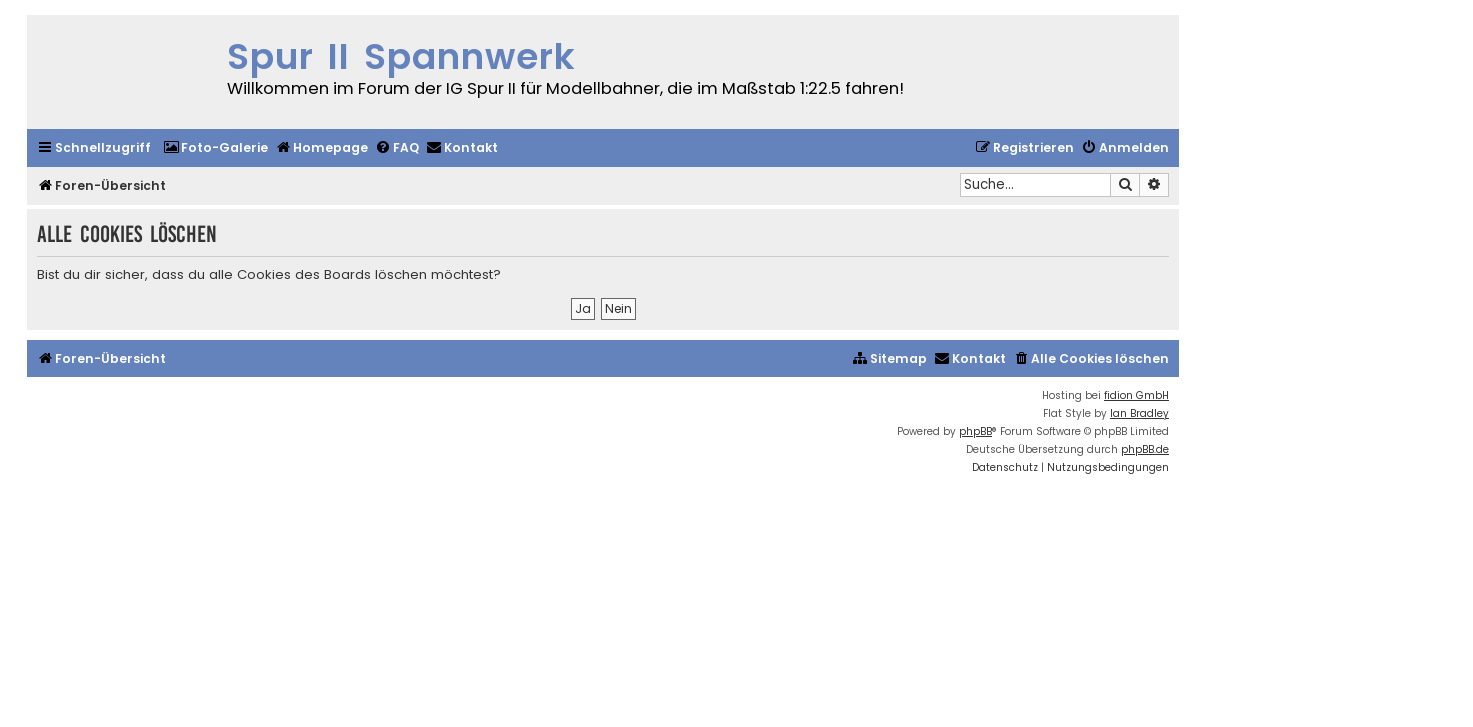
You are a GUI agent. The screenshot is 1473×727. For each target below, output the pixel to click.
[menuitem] (215, 148)
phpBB (975, 431)
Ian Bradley (1139, 413)
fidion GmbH (1136, 395)
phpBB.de (1145, 449)
